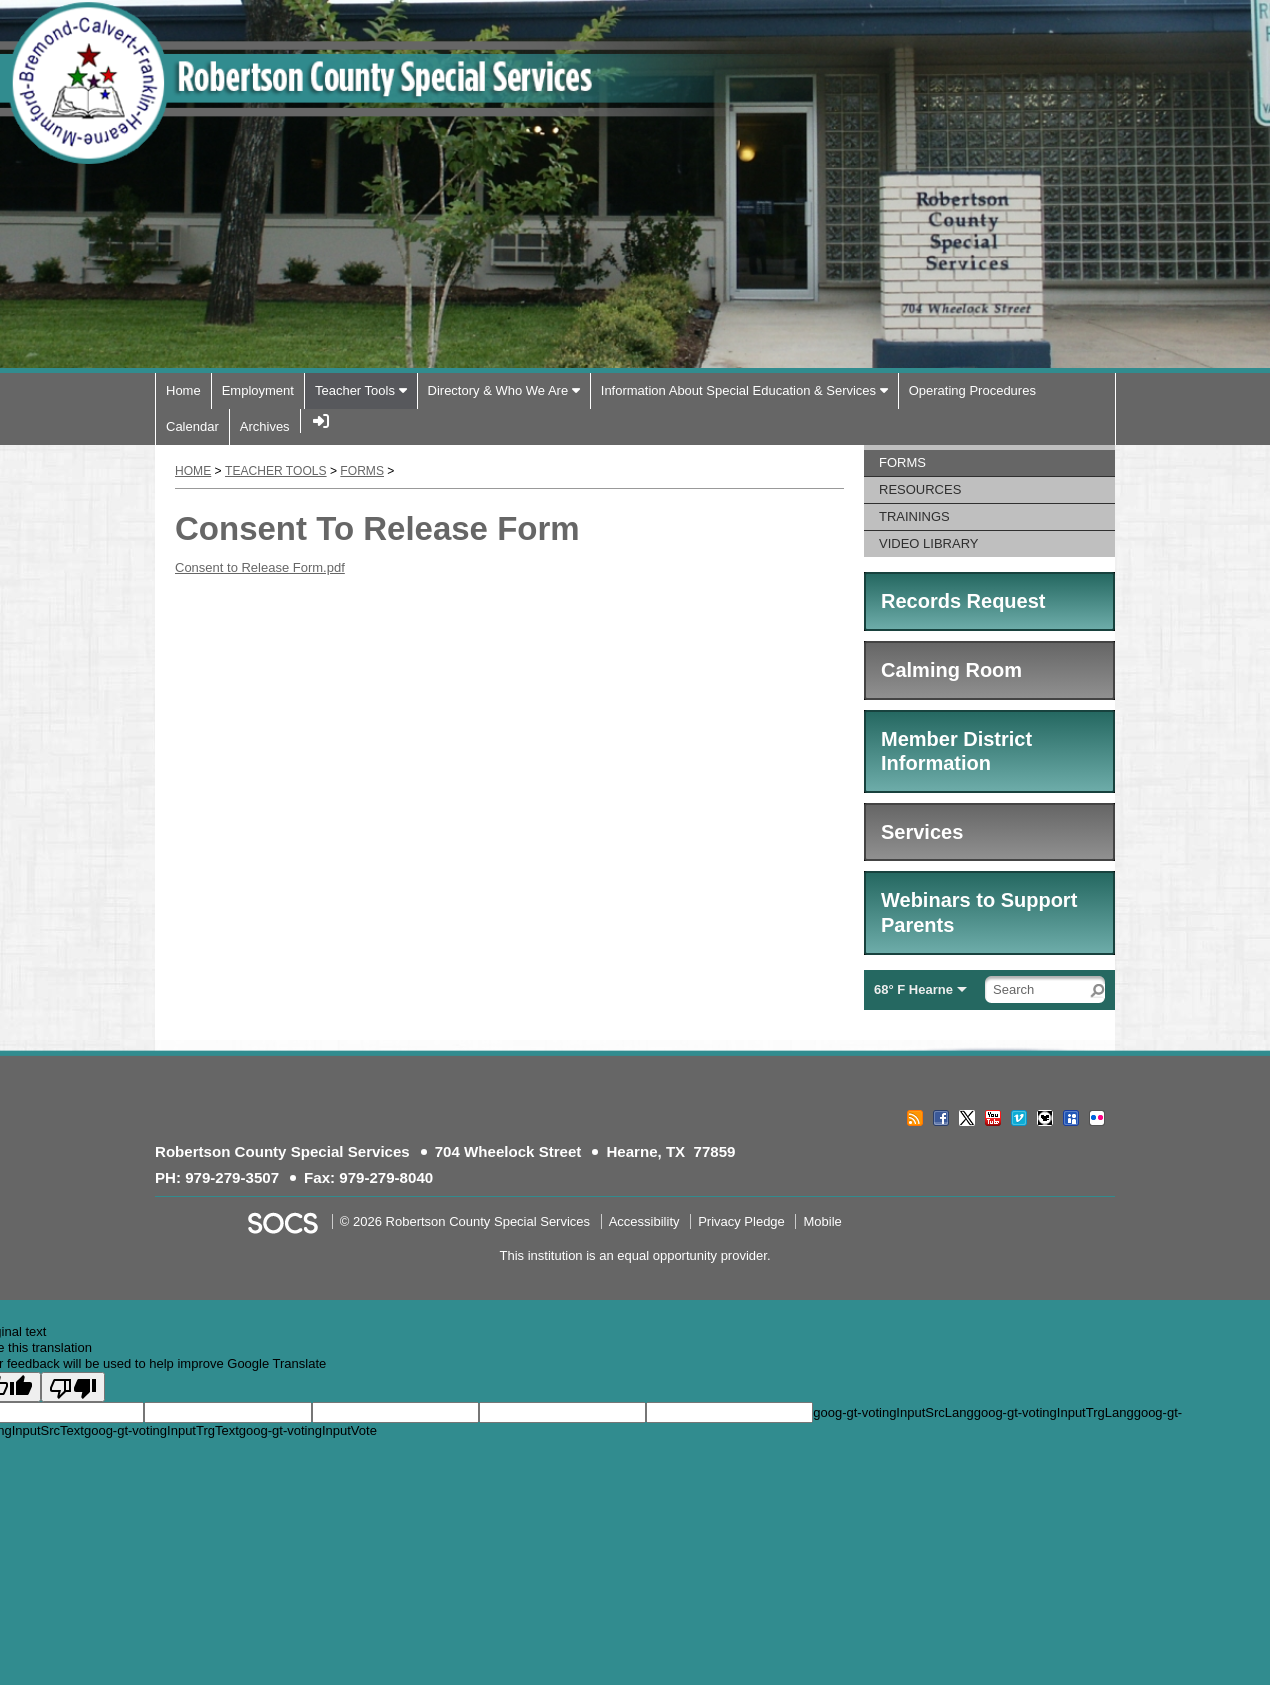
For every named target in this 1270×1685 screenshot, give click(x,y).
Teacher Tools (276, 471)
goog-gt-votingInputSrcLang (893, 1412)
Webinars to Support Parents (979, 912)
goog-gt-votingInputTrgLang (1054, 1412)
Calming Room (951, 670)
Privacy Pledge (741, 1221)
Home (193, 471)
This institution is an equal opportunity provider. (635, 1255)
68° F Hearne (913, 989)
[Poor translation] (73, 1387)
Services (922, 832)
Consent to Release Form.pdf (260, 567)
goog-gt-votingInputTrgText (161, 1430)
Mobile (822, 1221)
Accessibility (644, 1221)
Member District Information (956, 751)
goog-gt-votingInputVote (308, 1430)
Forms (362, 471)
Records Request (963, 601)
